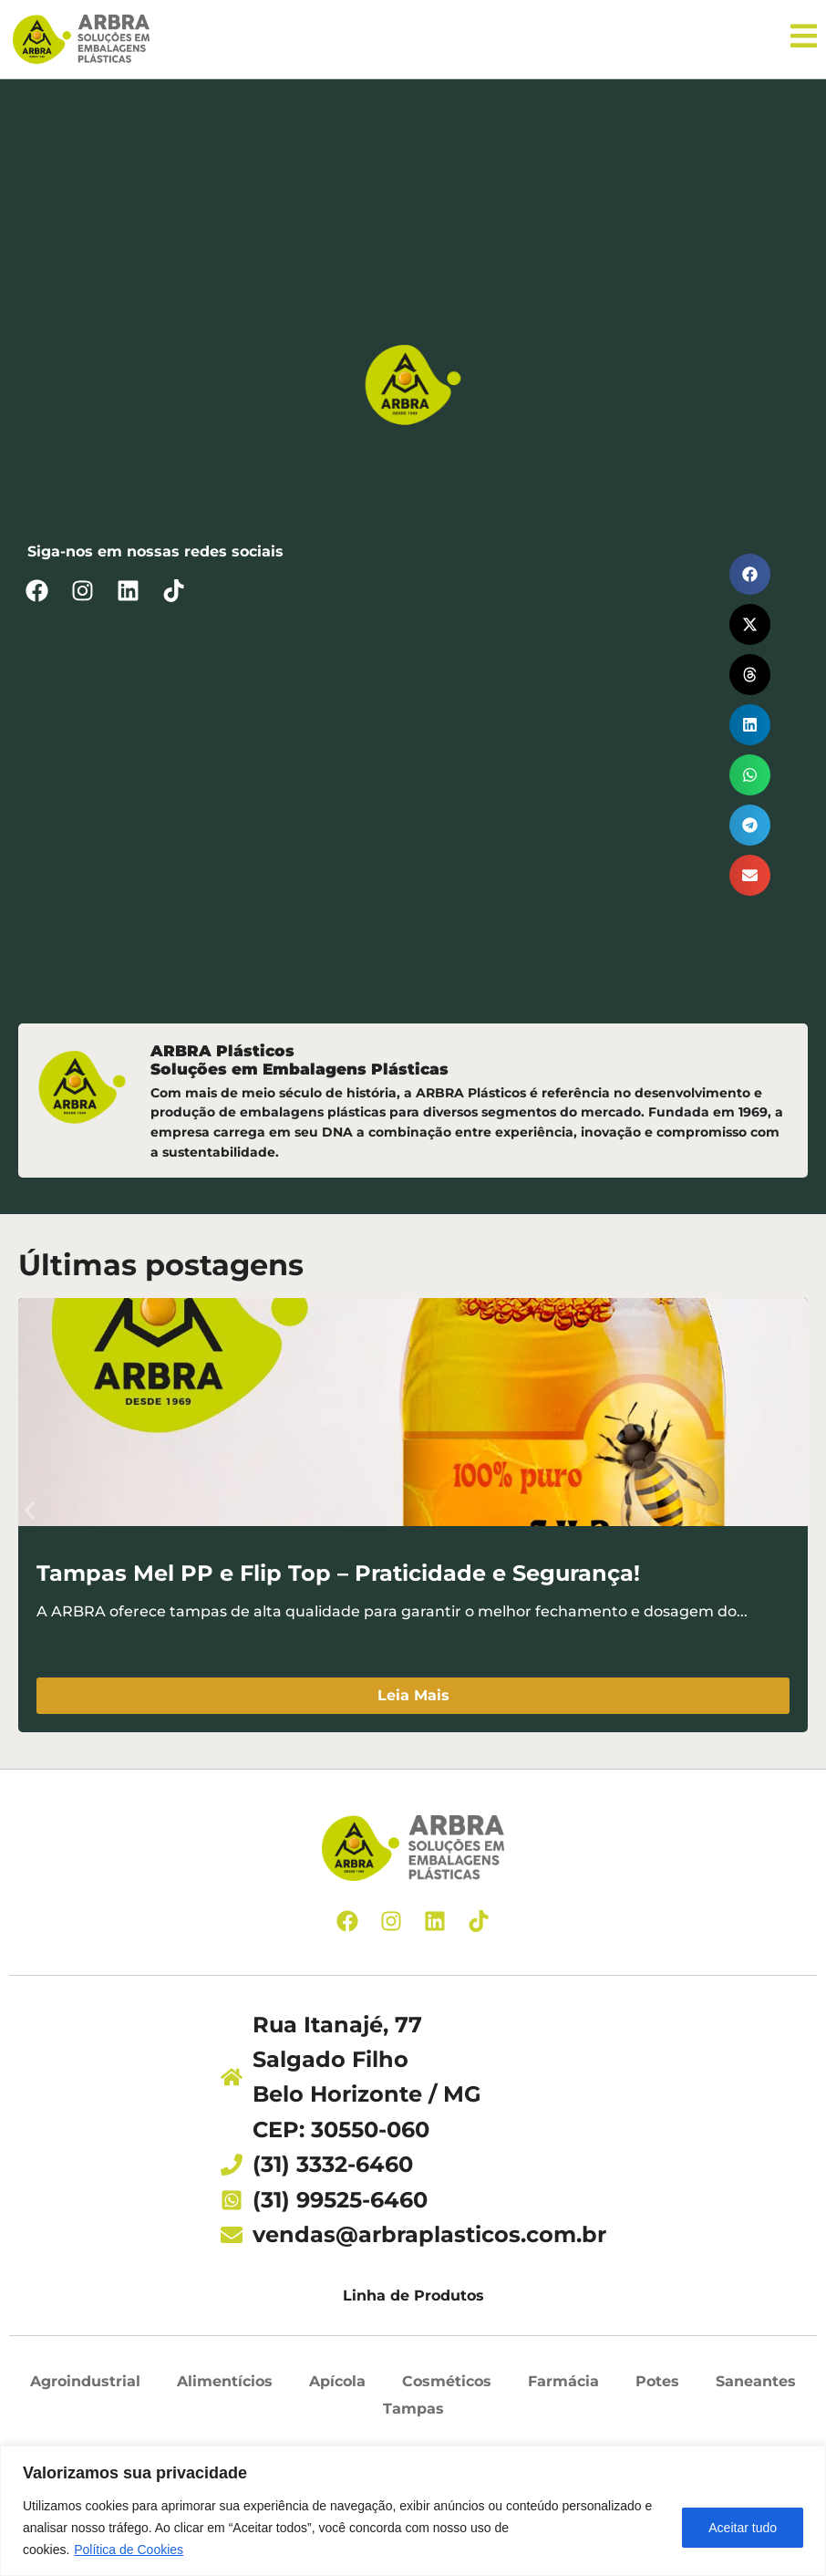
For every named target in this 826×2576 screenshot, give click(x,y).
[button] (749, 578)
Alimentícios (225, 2386)
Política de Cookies (128, 2549)
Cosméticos (446, 2386)
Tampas (413, 2413)
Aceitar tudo (742, 2527)
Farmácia (563, 2386)
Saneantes (756, 2386)
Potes (657, 2386)
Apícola (337, 2386)
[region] (413, 2511)
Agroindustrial (85, 2386)
